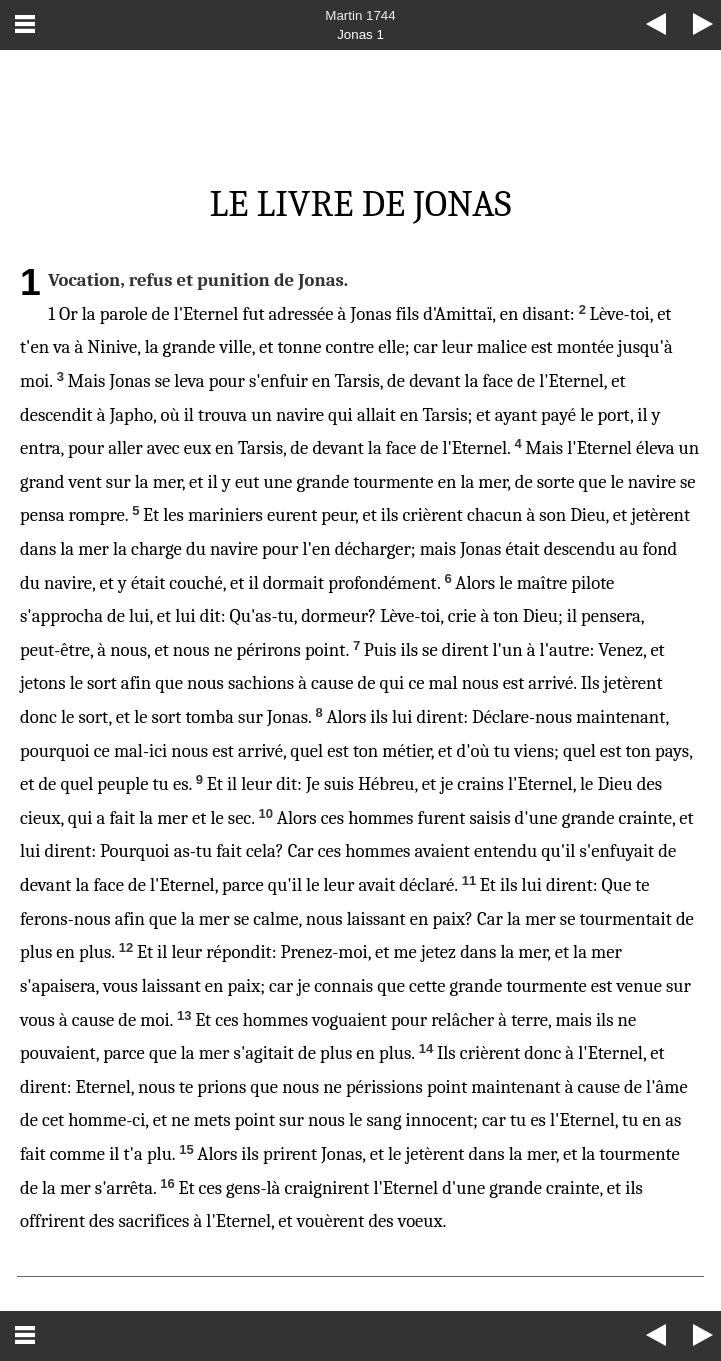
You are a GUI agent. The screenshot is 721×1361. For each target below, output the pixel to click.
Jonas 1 (360, 34)
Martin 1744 (360, 15)
